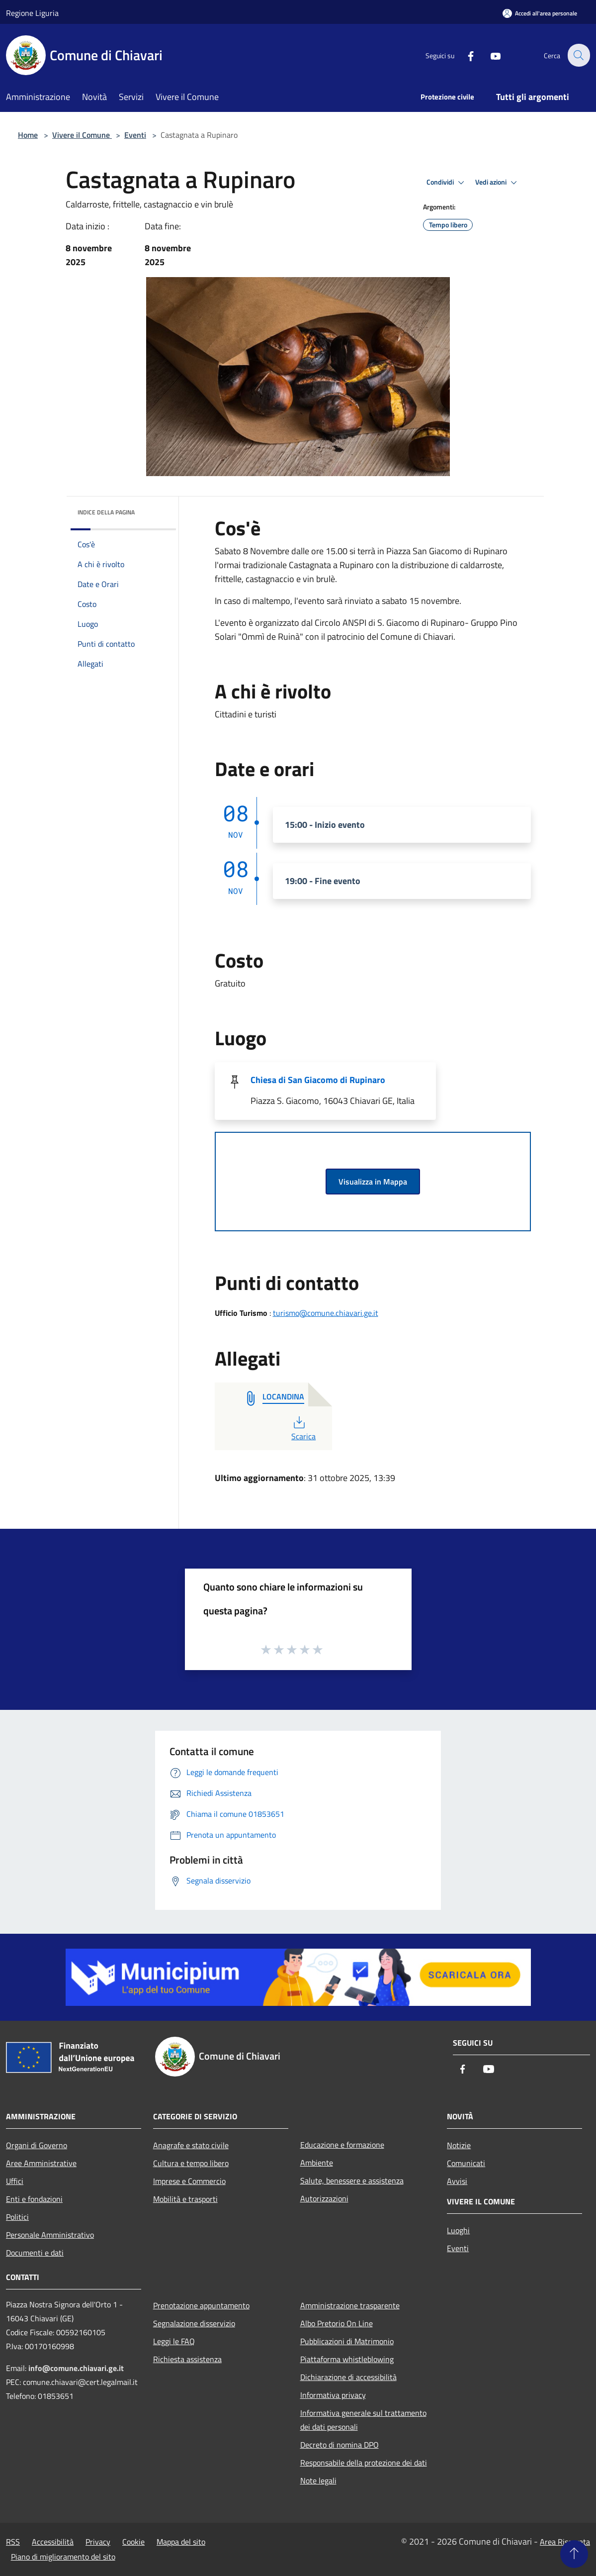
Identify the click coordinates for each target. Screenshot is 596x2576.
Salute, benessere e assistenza (352, 2180)
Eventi (135, 135)
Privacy (97, 2542)
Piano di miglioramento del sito (63, 2557)
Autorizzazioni (324, 2198)
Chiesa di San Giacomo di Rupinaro (318, 1080)
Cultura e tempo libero (191, 2163)
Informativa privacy (333, 2395)
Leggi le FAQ (174, 2341)
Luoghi (458, 2230)
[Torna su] (574, 2554)
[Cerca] (578, 55)
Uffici (14, 2181)
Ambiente (316, 2163)
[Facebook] (465, 55)
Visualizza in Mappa (373, 1182)
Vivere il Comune (82, 135)
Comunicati (466, 2163)
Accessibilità (53, 2542)
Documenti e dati (35, 2253)
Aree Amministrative (41, 2163)
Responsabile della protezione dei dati (363, 2463)
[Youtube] (490, 55)
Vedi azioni (497, 183)
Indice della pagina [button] (106, 512)
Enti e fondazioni (34, 2199)
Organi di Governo (36, 2145)
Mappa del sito (181, 2542)
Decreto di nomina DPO (339, 2445)
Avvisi (457, 2181)
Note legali (318, 2480)
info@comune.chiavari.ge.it (76, 2368)
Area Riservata (565, 2542)
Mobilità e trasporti (185, 2199)
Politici (17, 2217)
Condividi (446, 183)
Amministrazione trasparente (350, 2305)
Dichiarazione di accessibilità (348, 2377)
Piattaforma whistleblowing (347, 2359)
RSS (13, 2542)
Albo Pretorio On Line (336, 2323)
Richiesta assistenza (187, 2359)
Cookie (133, 2542)
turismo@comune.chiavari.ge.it (325, 1313)
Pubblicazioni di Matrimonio (347, 2341)
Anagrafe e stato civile (191, 2145)
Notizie (459, 2145)
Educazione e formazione (342, 2145)
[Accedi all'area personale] (540, 13)
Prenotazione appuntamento (201, 2305)
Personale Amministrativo (50, 2235)
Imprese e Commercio (189, 2181)
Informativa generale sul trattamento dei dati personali (363, 2420)
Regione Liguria (32, 13)
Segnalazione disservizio (194, 2323)
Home (28, 135)
